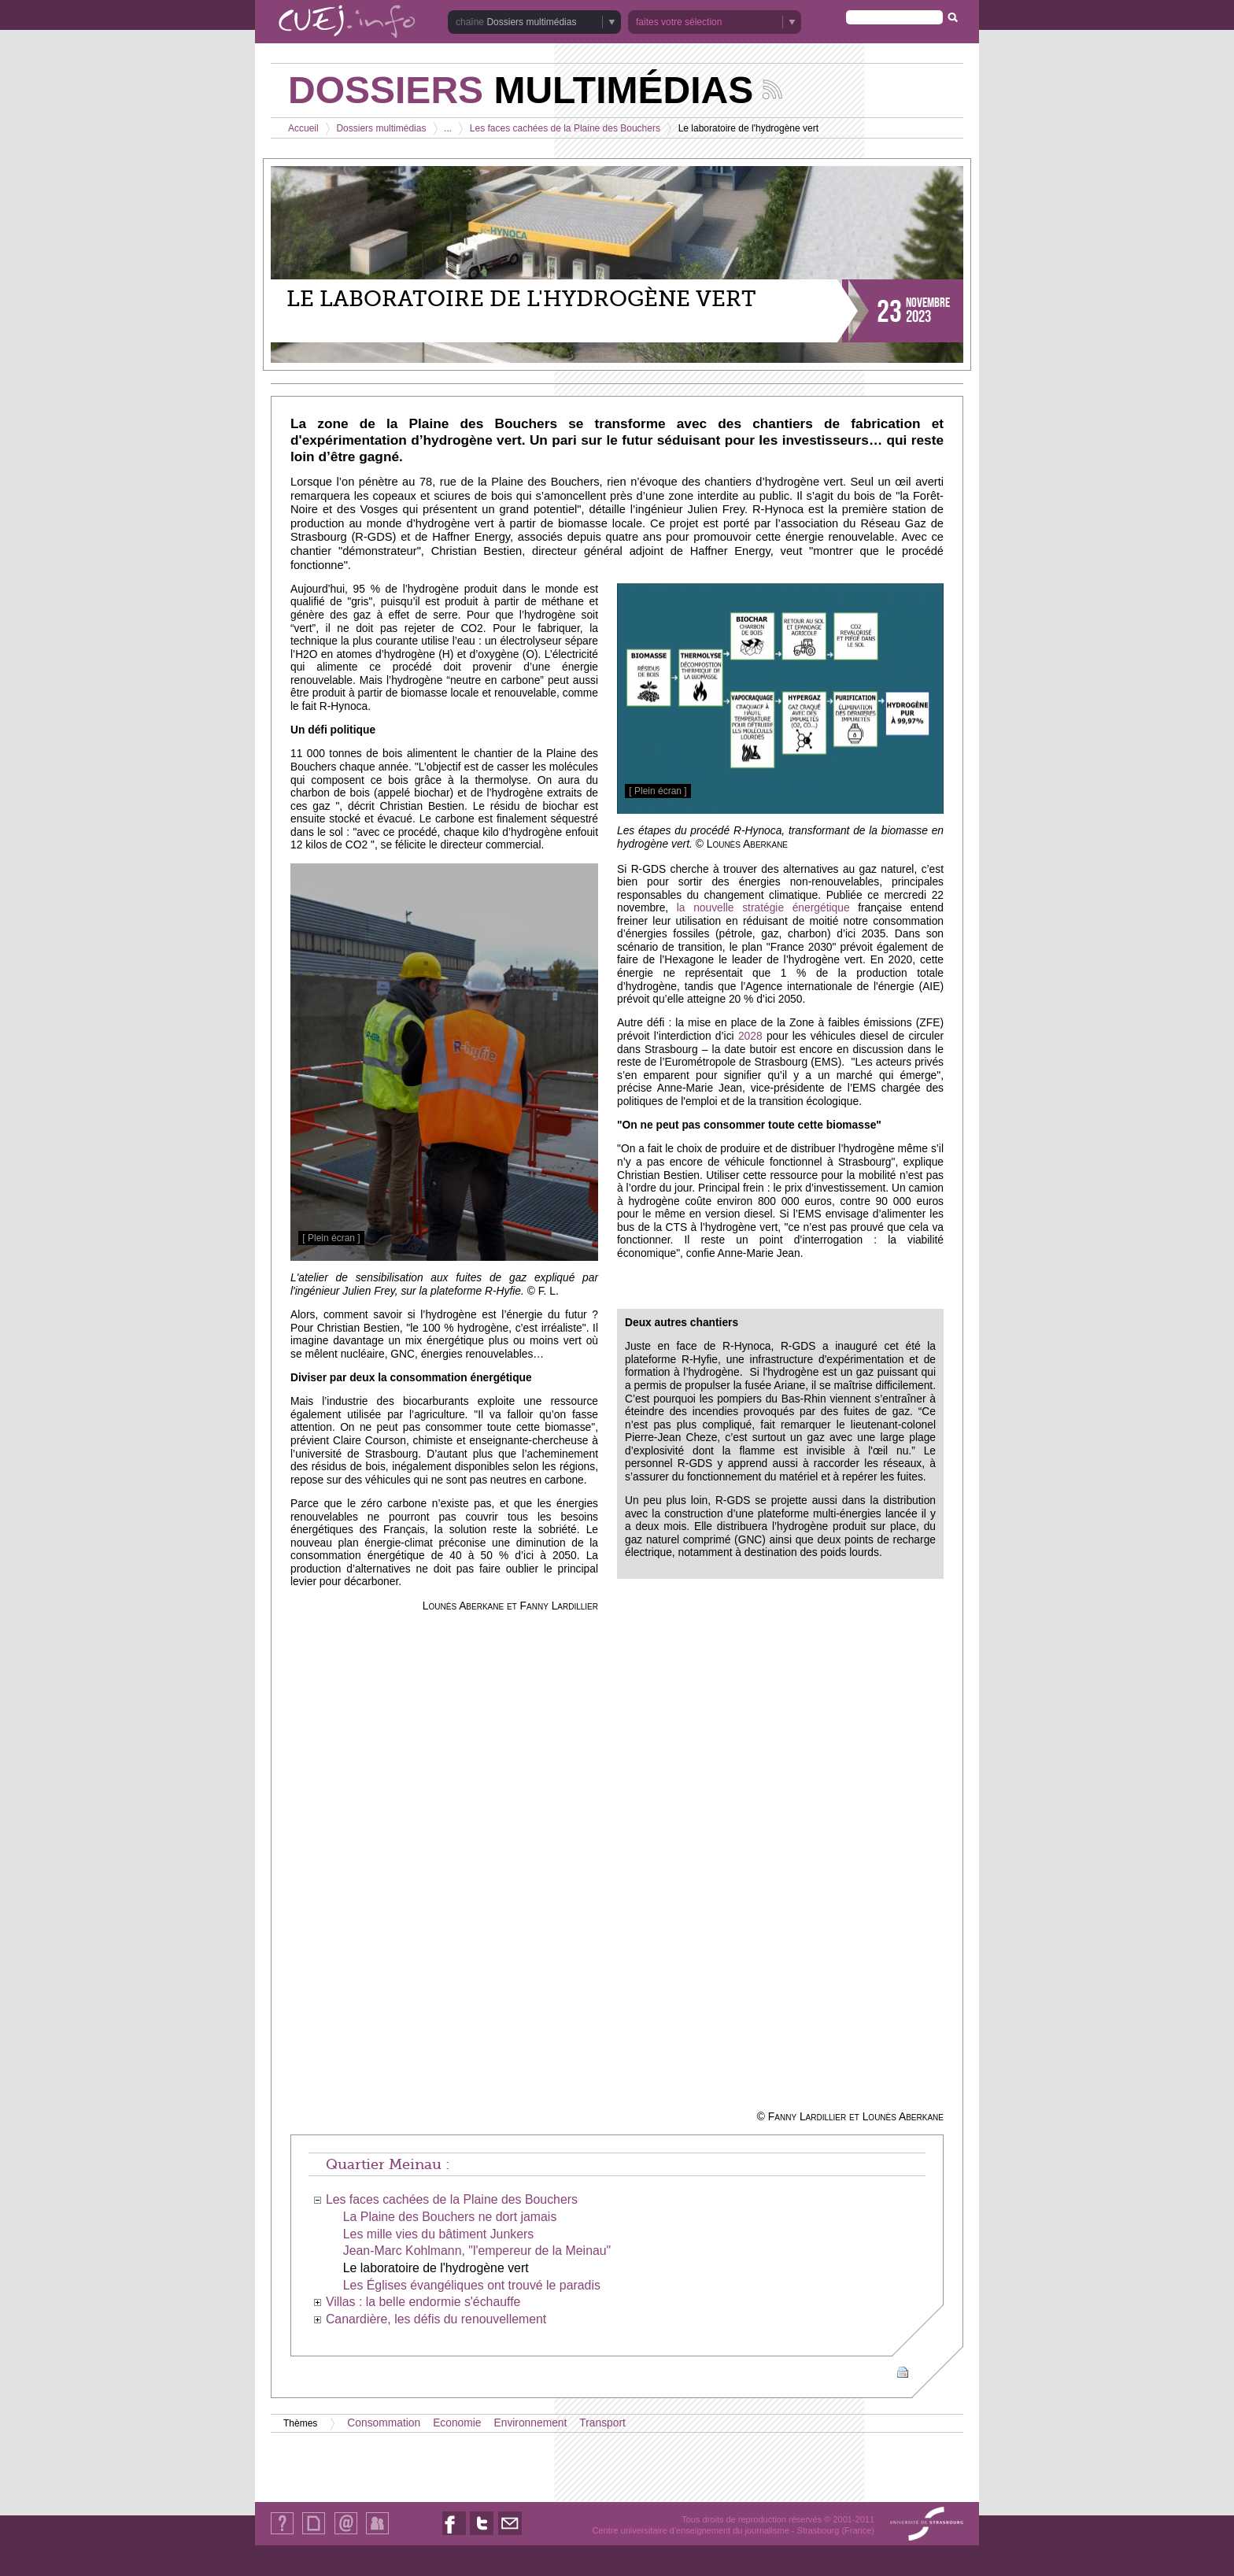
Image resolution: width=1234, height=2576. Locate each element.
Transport (602, 2423)
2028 (750, 1036)
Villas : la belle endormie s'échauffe (423, 2301)
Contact (345, 2533)
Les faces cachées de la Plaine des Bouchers (565, 128)
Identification (377, 2533)
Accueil (303, 128)
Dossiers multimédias (531, 22)
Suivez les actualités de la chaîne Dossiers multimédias (772, 89)
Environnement (530, 2423)
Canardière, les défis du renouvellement (436, 2319)
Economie (457, 2423)
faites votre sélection (679, 22)
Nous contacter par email (510, 2534)
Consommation (383, 2423)
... (448, 128)
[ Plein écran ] (657, 790)
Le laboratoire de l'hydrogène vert (436, 2268)
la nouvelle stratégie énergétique (763, 908)
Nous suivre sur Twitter (481, 2534)
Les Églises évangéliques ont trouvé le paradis (471, 2285)
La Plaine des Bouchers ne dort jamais (450, 2216)
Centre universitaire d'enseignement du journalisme (690, 2530)
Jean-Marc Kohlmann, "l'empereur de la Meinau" (477, 2250)
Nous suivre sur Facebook (454, 2534)
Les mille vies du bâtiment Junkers (438, 2234)
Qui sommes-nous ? (282, 2533)
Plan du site (313, 2533)
